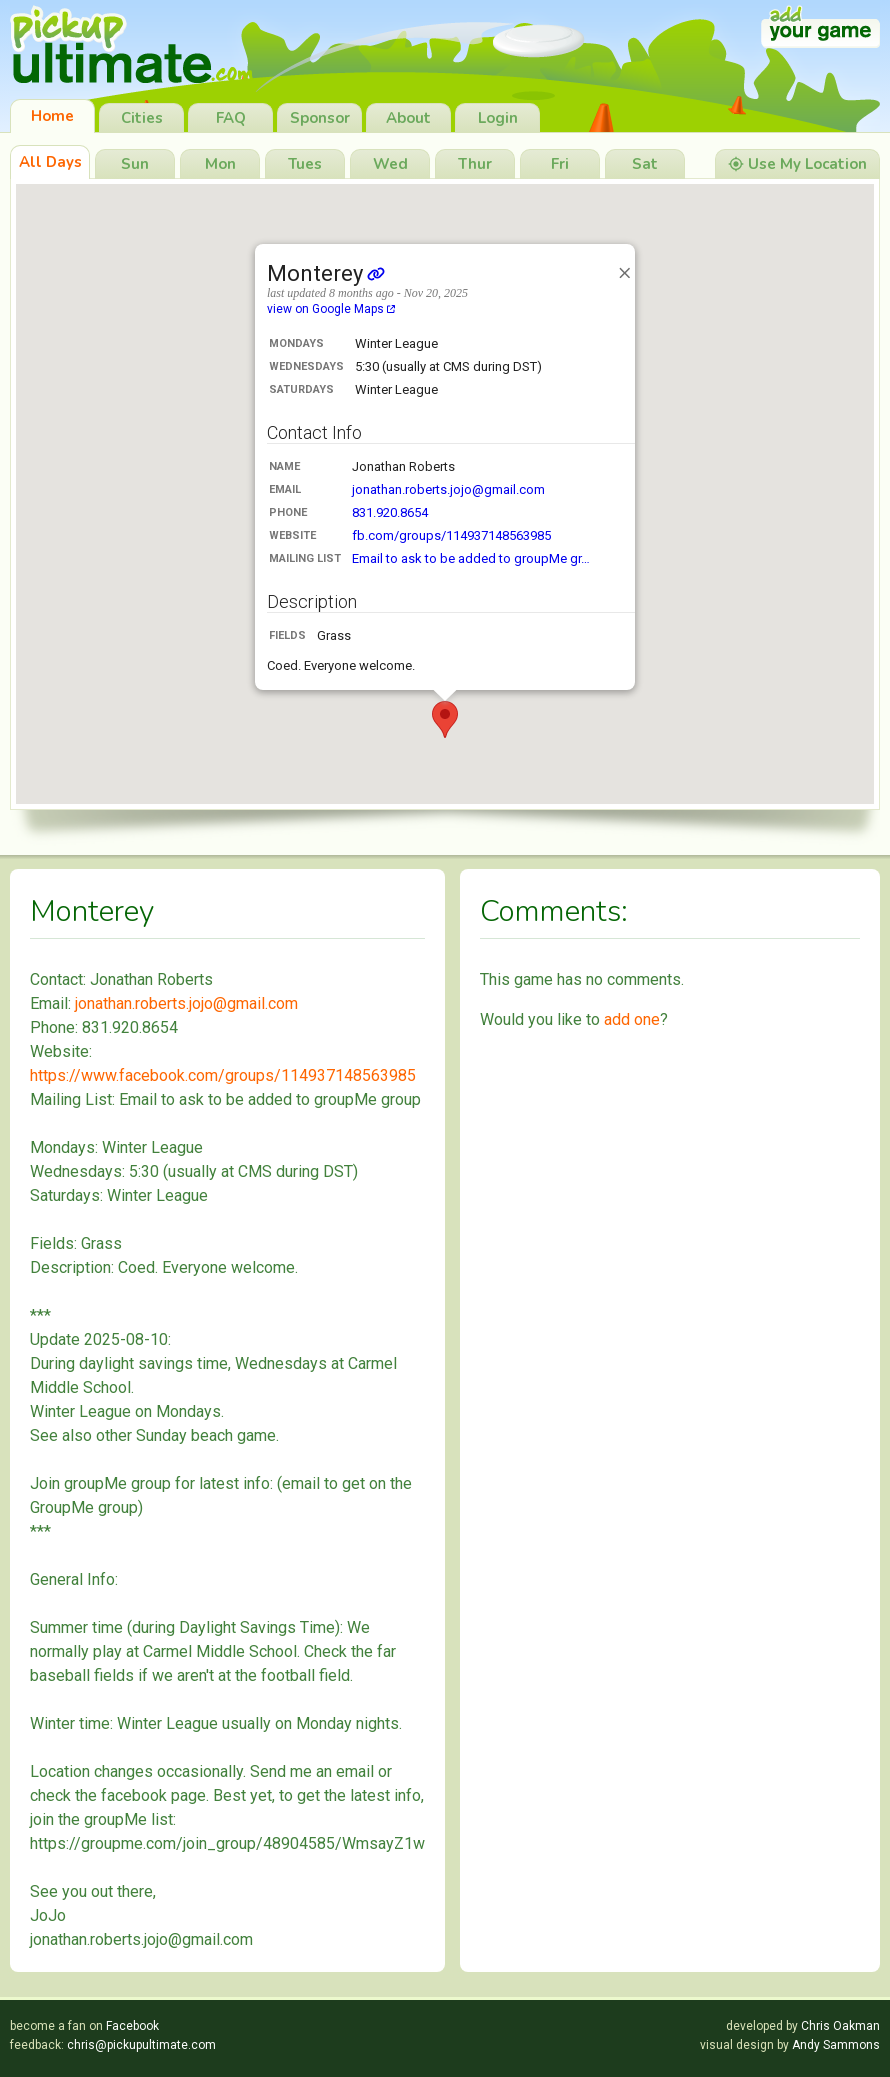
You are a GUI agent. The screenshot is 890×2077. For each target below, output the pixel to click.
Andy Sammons (836, 2045)
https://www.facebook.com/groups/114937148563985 (223, 1075)
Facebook (132, 2026)
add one (632, 1019)
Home (52, 116)
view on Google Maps (331, 309)
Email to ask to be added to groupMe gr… (471, 558)
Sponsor (320, 118)
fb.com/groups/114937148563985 (451, 535)
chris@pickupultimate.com (141, 2045)
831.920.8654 (390, 512)
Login (498, 118)
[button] (445, 719)
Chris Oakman (840, 2026)
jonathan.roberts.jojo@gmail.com (448, 489)
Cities (142, 118)
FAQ (231, 118)
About (408, 118)
